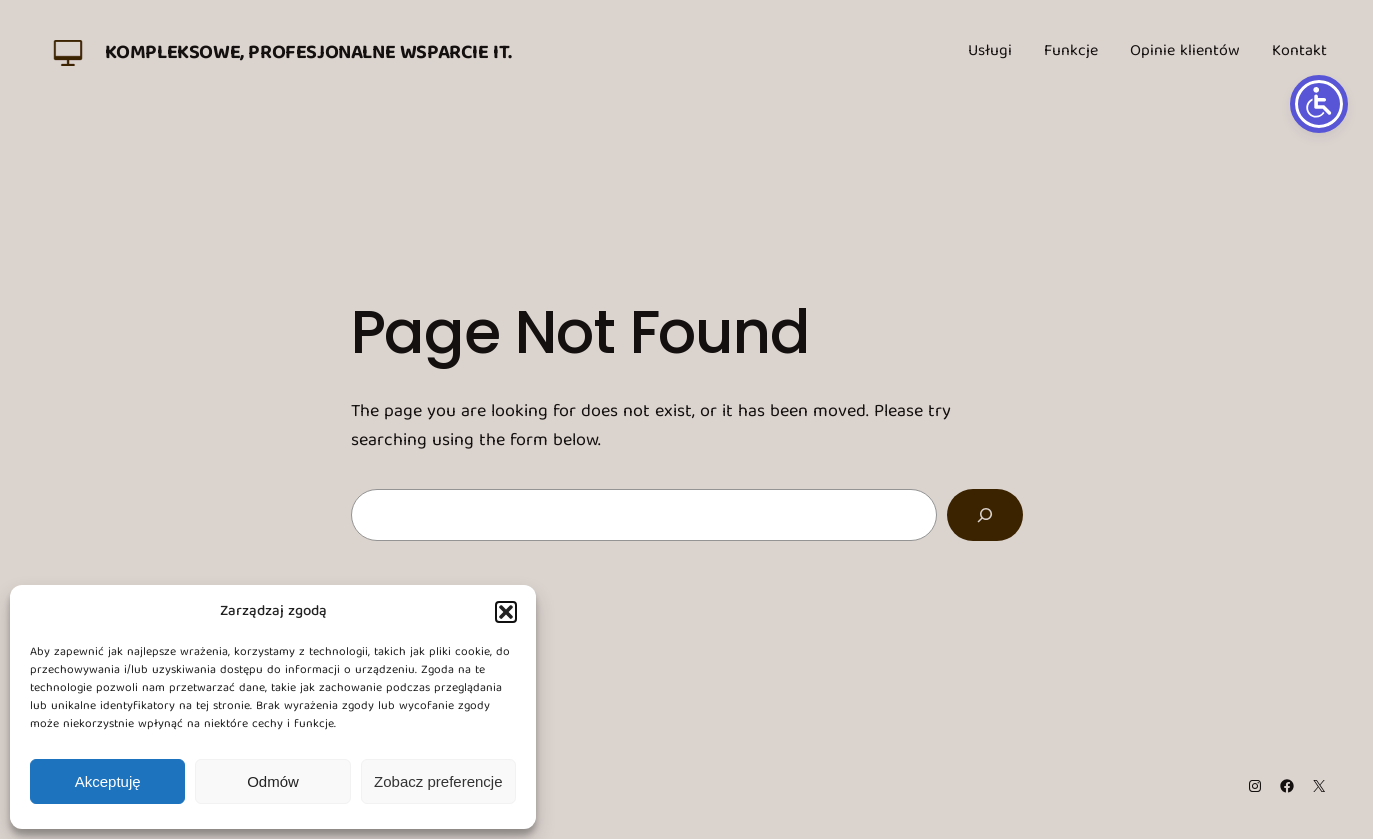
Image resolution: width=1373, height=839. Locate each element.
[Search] (985, 515)
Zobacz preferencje (438, 781)
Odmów (273, 781)
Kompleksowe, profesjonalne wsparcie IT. (308, 53)
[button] (506, 612)
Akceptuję (108, 781)
